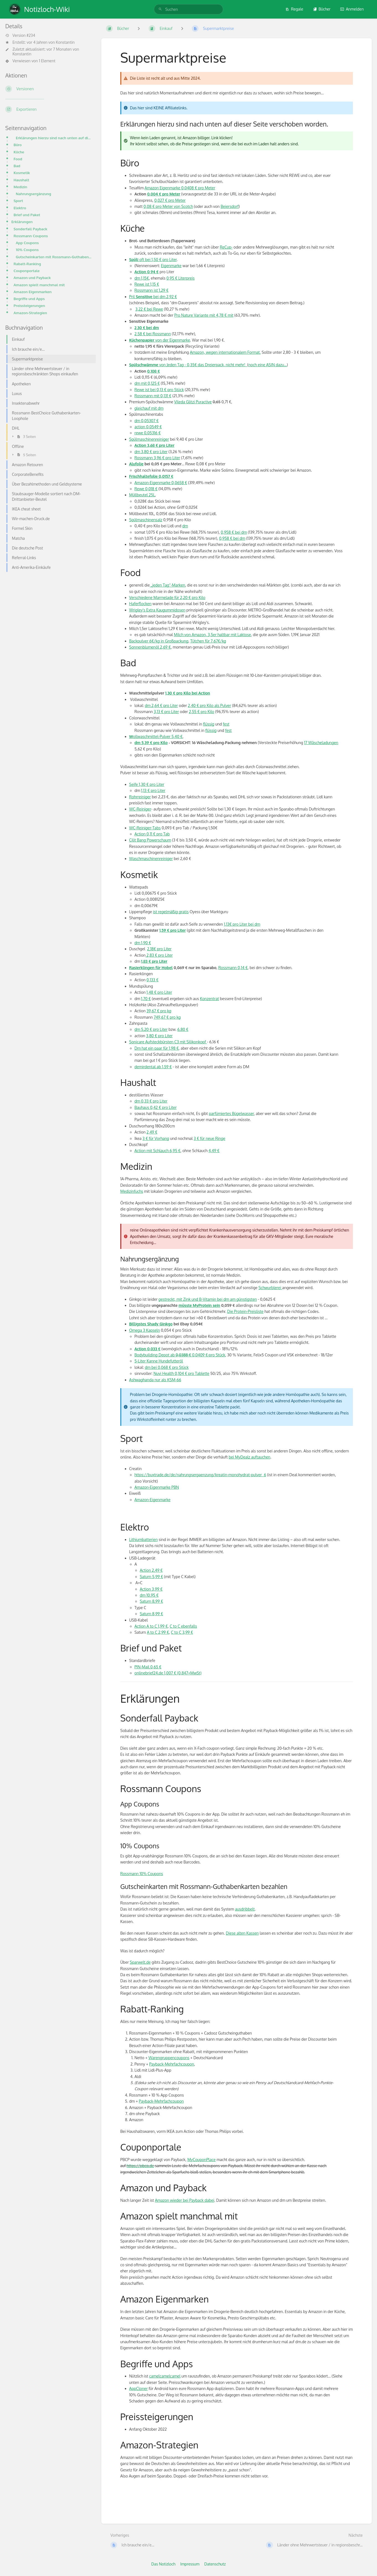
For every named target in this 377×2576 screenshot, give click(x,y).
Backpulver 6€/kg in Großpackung (158, 641)
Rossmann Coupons (31, 235)
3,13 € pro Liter (166, 711)
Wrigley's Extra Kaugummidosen (157, 610)
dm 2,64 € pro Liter (161, 705)
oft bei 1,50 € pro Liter (153, 259)
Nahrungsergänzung (33, 193)
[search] (188, 9)
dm (185, 525)
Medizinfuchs (131, 1191)
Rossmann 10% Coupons (141, 1873)
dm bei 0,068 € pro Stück (166, 1367)
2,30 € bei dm (147, 327)
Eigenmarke (171, 265)
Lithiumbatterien (143, 1539)
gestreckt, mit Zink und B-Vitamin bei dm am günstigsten (208, 1299)
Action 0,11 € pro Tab (152, 834)
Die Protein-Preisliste (245, 1311)
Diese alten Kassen (242, 1933)
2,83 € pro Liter (159, 955)
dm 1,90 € (143, 942)
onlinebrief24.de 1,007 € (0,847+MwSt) (168, 1673)
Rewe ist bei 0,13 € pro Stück (159, 389)
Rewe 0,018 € (146, 488)
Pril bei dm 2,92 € (153, 296)
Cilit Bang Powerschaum (150, 840)
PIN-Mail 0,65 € (148, 1666)
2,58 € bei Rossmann (153, 333)
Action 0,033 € (148, 1348)
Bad (17, 165)
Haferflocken (140, 603)
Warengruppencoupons (168, 2057)
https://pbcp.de (140, 2165)
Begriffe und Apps (29, 298)
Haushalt (21, 179)
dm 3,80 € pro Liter (151, 451)
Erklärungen (22, 221)
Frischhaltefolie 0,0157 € (151, 476)
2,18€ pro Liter (159, 948)
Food (18, 158)
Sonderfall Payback (30, 228)
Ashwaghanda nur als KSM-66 (155, 1379)
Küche (19, 151)
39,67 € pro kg (158, 1010)
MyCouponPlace (201, 2159)
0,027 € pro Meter (170, 200)
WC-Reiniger (140, 809)
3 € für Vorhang (156, 1138)
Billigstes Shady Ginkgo (151, 1323)
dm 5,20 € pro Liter (151, 1029)
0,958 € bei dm (234, 532)
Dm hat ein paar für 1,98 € (157, 1048)
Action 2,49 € (151, 1570)
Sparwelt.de (140, 1962)
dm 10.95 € (149, 1595)
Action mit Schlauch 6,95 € (157, 1150)
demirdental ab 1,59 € (153, 1066)
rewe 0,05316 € (148, 432)
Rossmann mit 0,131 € (153, 395)
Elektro (20, 207)
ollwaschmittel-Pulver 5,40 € (156, 736)
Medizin (20, 186)
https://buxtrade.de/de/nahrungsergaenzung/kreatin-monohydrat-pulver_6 (200, 1474)
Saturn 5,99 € (151, 1576)
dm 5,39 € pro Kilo (151, 742)
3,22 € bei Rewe (149, 309)
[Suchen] (160, 9)
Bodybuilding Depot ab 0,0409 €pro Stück (180, 1354)
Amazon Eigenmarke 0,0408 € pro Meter (179, 187)
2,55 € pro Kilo (201, 711)
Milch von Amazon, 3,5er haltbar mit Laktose (212, 634)
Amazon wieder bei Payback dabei (184, 2200)
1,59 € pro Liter (172, 930)
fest (226, 724)
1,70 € (146, 998)
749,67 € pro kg (167, 1017)
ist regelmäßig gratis (170, 911)
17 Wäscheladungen (321, 742)
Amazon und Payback (32, 277)
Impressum (189, 2564)
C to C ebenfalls (183, 1626)
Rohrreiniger (140, 796)
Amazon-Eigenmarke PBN (157, 1487)
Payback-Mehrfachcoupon (171, 2064)
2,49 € (151, 1132)
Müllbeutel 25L (142, 494)
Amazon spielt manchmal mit (39, 284)
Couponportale (27, 270)
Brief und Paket (27, 214)
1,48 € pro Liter (159, 992)
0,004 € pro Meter (163, 194)
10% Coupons (27, 249)
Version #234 (20, 35)
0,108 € (153, 371)
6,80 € (182, 1029)
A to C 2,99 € (158, 1632)
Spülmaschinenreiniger (149, 439)
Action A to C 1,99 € (151, 1626)
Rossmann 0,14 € (233, 967)
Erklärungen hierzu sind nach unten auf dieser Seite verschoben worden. (54, 137)
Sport (18, 200)
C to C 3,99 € (182, 1632)
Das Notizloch (163, 2564)
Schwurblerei (270, 1287)
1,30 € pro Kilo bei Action (187, 693)
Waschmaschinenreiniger (151, 858)
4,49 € (214, 1150)
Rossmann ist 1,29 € (152, 290)
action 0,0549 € (148, 426)
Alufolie (136, 463)
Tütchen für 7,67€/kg (208, 641)
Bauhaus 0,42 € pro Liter (156, 1107)
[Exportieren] (49, 109)
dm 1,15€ (142, 278)
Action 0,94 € (147, 271)
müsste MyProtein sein (199, 1305)
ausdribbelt (245, 1909)
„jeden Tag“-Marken (167, 585)
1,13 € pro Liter (153, 790)
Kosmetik (22, 172)
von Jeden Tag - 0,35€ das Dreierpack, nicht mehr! (188, 364)
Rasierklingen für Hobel (151, 967)
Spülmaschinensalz (145, 519)
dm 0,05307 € (147, 420)
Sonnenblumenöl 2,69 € (150, 647)
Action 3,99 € (151, 1589)
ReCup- (226, 247)
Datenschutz (215, 2564)
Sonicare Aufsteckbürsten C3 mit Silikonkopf (168, 1041)
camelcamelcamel (164, 2376)
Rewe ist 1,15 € (147, 284)
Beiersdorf (230, 206)
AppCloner (138, 2388)
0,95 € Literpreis (180, 278)
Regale (294, 9)
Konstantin (65, 42)
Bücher (321, 9)
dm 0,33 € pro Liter (151, 1101)
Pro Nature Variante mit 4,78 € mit (203, 315)
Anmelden (352, 9)
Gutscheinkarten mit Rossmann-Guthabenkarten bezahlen (54, 256)
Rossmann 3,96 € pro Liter (157, 457)
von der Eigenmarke (159, 340)
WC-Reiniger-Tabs (145, 827)
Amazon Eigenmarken (32, 291)
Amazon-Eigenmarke (153, 1499)
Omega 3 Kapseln (144, 1330)
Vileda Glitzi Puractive (193, 401)
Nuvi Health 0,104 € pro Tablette (181, 1373)
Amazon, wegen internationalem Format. (225, 352)
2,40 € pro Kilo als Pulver (209, 705)
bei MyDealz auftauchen (249, 1457)
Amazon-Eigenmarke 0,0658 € (161, 482)
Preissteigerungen (29, 305)
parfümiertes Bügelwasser (231, 1113)
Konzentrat (209, 998)
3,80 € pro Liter (159, 1035)
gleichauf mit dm (149, 408)
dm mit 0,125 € (147, 383)
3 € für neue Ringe (209, 1138)
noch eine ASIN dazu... (267, 364)
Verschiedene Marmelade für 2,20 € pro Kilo (167, 597)
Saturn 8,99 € (151, 1601)
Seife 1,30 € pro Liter (146, 784)
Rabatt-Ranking (27, 263)
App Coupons (27, 242)
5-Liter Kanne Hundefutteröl (159, 1361)
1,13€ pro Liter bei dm (242, 924)
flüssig (209, 724)
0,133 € (152, 979)
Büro (18, 144)
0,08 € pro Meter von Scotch (168, 206)
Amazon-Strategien (30, 312)
